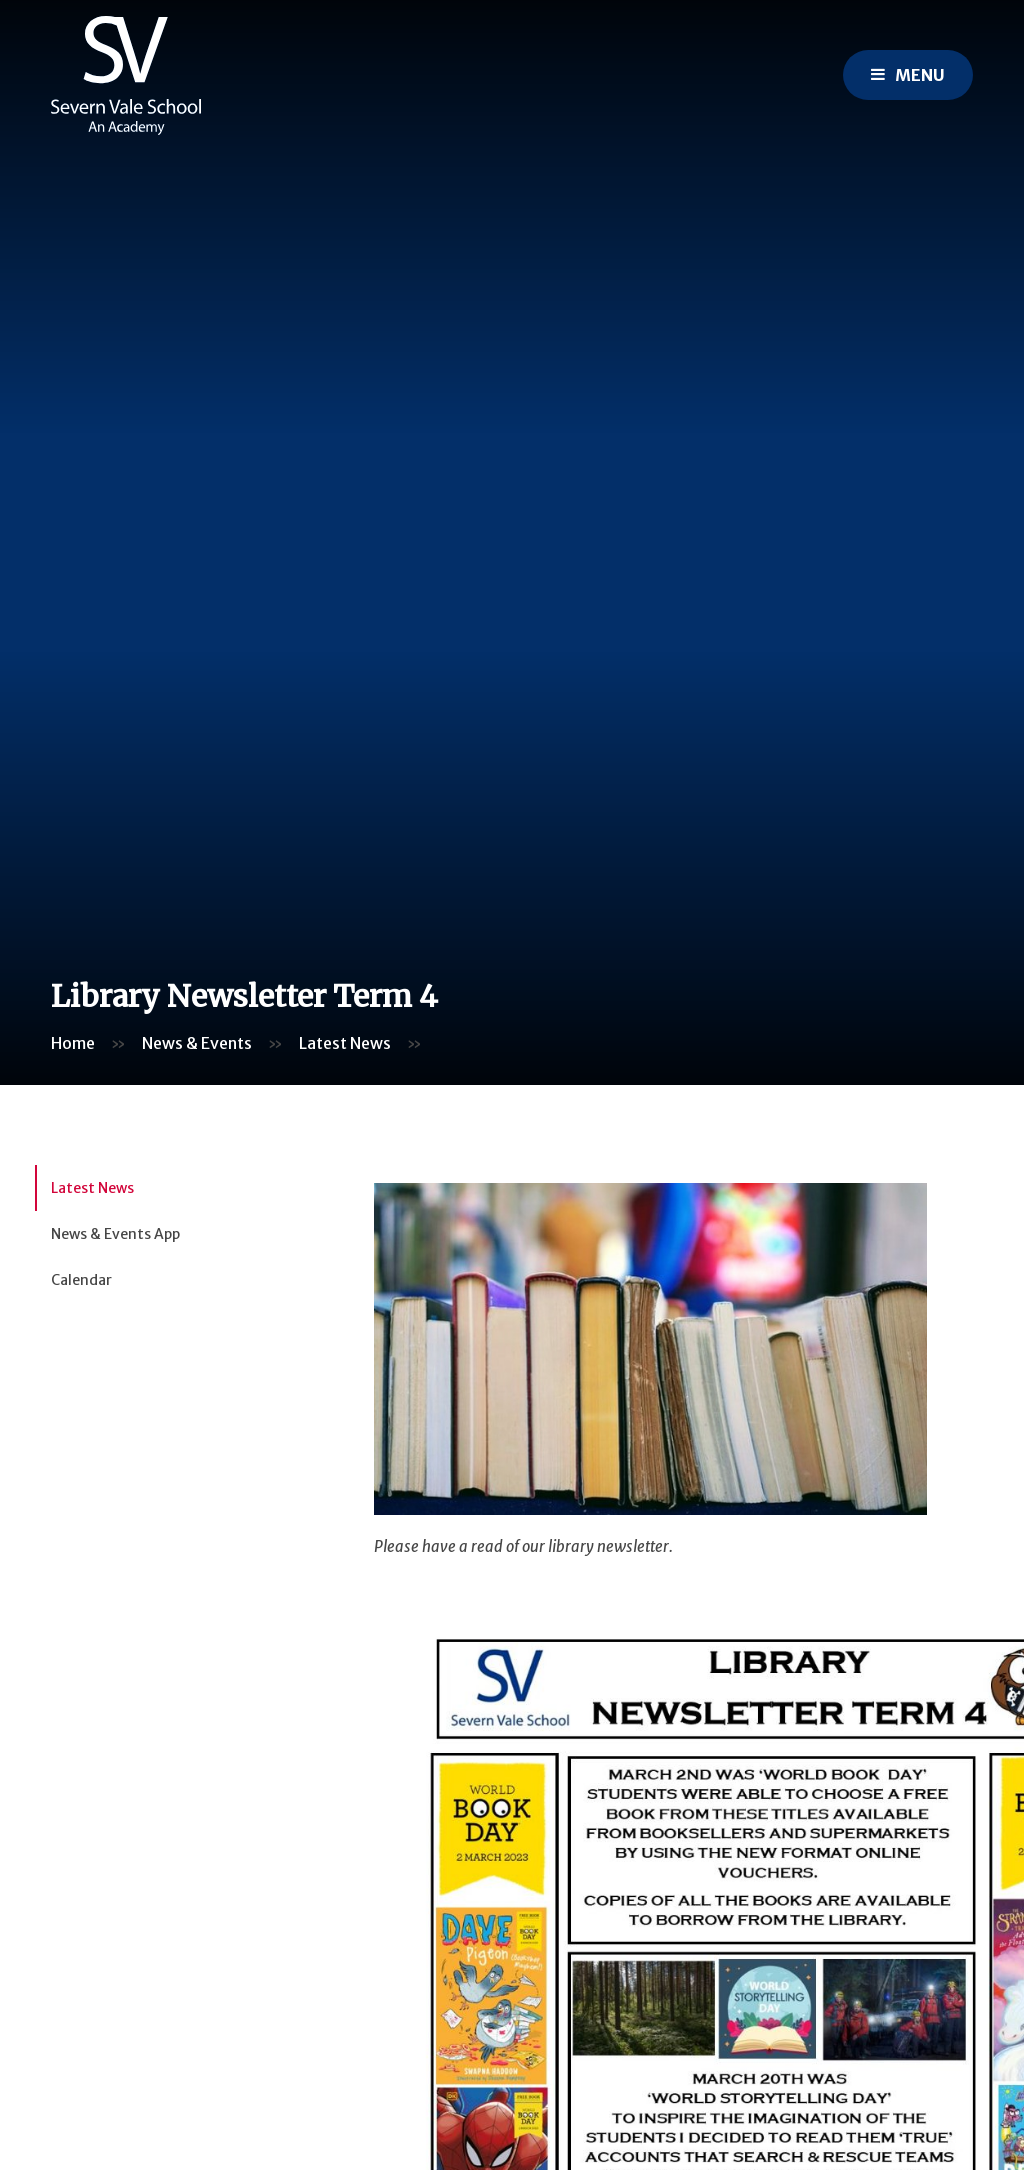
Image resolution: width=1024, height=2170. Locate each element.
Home (73, 1043)
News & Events (197, 1043)
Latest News (345, 1043)
